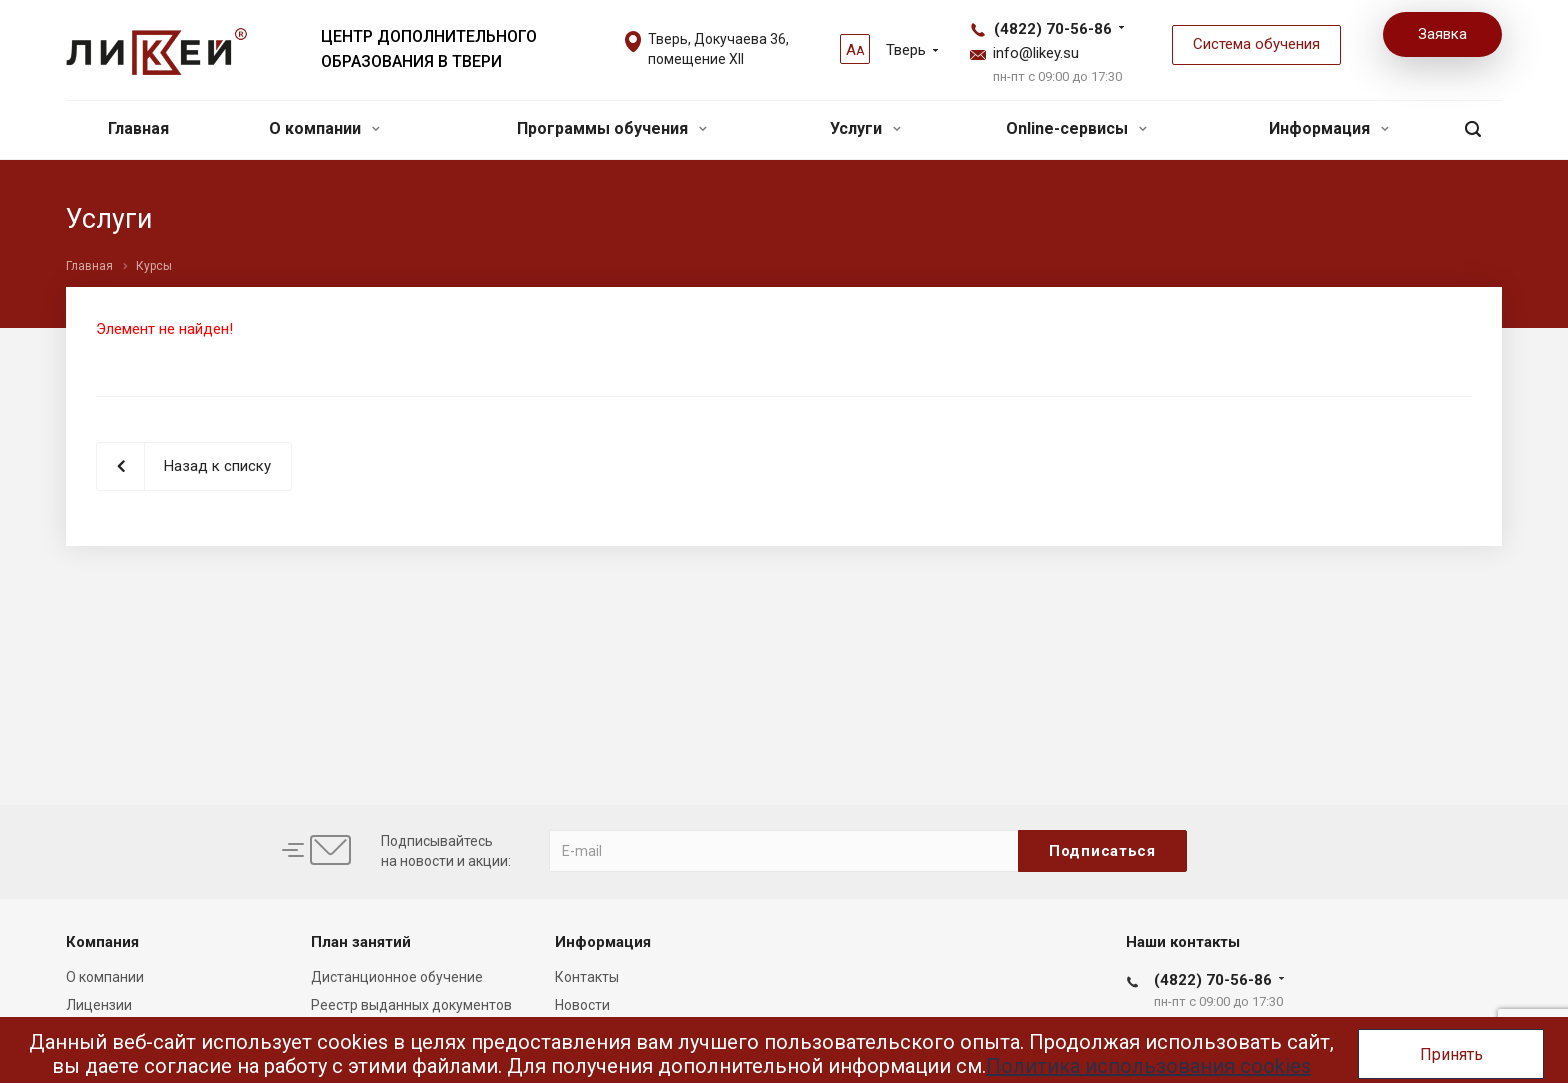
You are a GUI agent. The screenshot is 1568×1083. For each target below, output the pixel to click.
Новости (582, 1005)
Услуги (865, 128)
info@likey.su (1036, 53)
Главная (138, 128)
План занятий (361, 942)
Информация (1329, 128)
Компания (102, 942)
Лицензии (99, 1005)
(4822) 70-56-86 (1053, 29)
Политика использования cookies (1148, 1066)
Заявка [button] (1442, 34)
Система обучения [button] (1256, 44)
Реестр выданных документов (411, 1005)
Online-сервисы (1076, 128)
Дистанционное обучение (397, 977)
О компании (324, 128)
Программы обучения (612, 128)
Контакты (587, 977)
